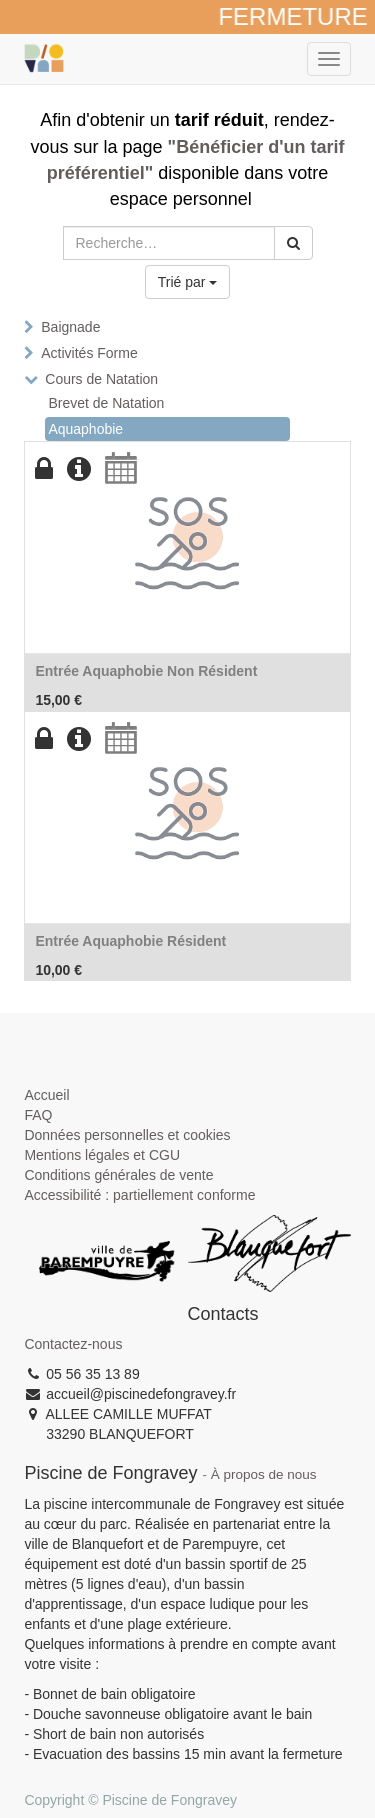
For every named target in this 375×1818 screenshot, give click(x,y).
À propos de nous (264, 1474)
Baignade (70, 327)
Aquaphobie (85, 429)
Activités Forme (89, 353)
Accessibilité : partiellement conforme (139, 1195)
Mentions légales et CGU (102, 1155)
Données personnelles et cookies (127, 1135)
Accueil (46, 1095)
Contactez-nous (73, 1344)
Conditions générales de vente (118, 1175)
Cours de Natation (101, 379)
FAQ (38, 1115)
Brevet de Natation (106, 403)
